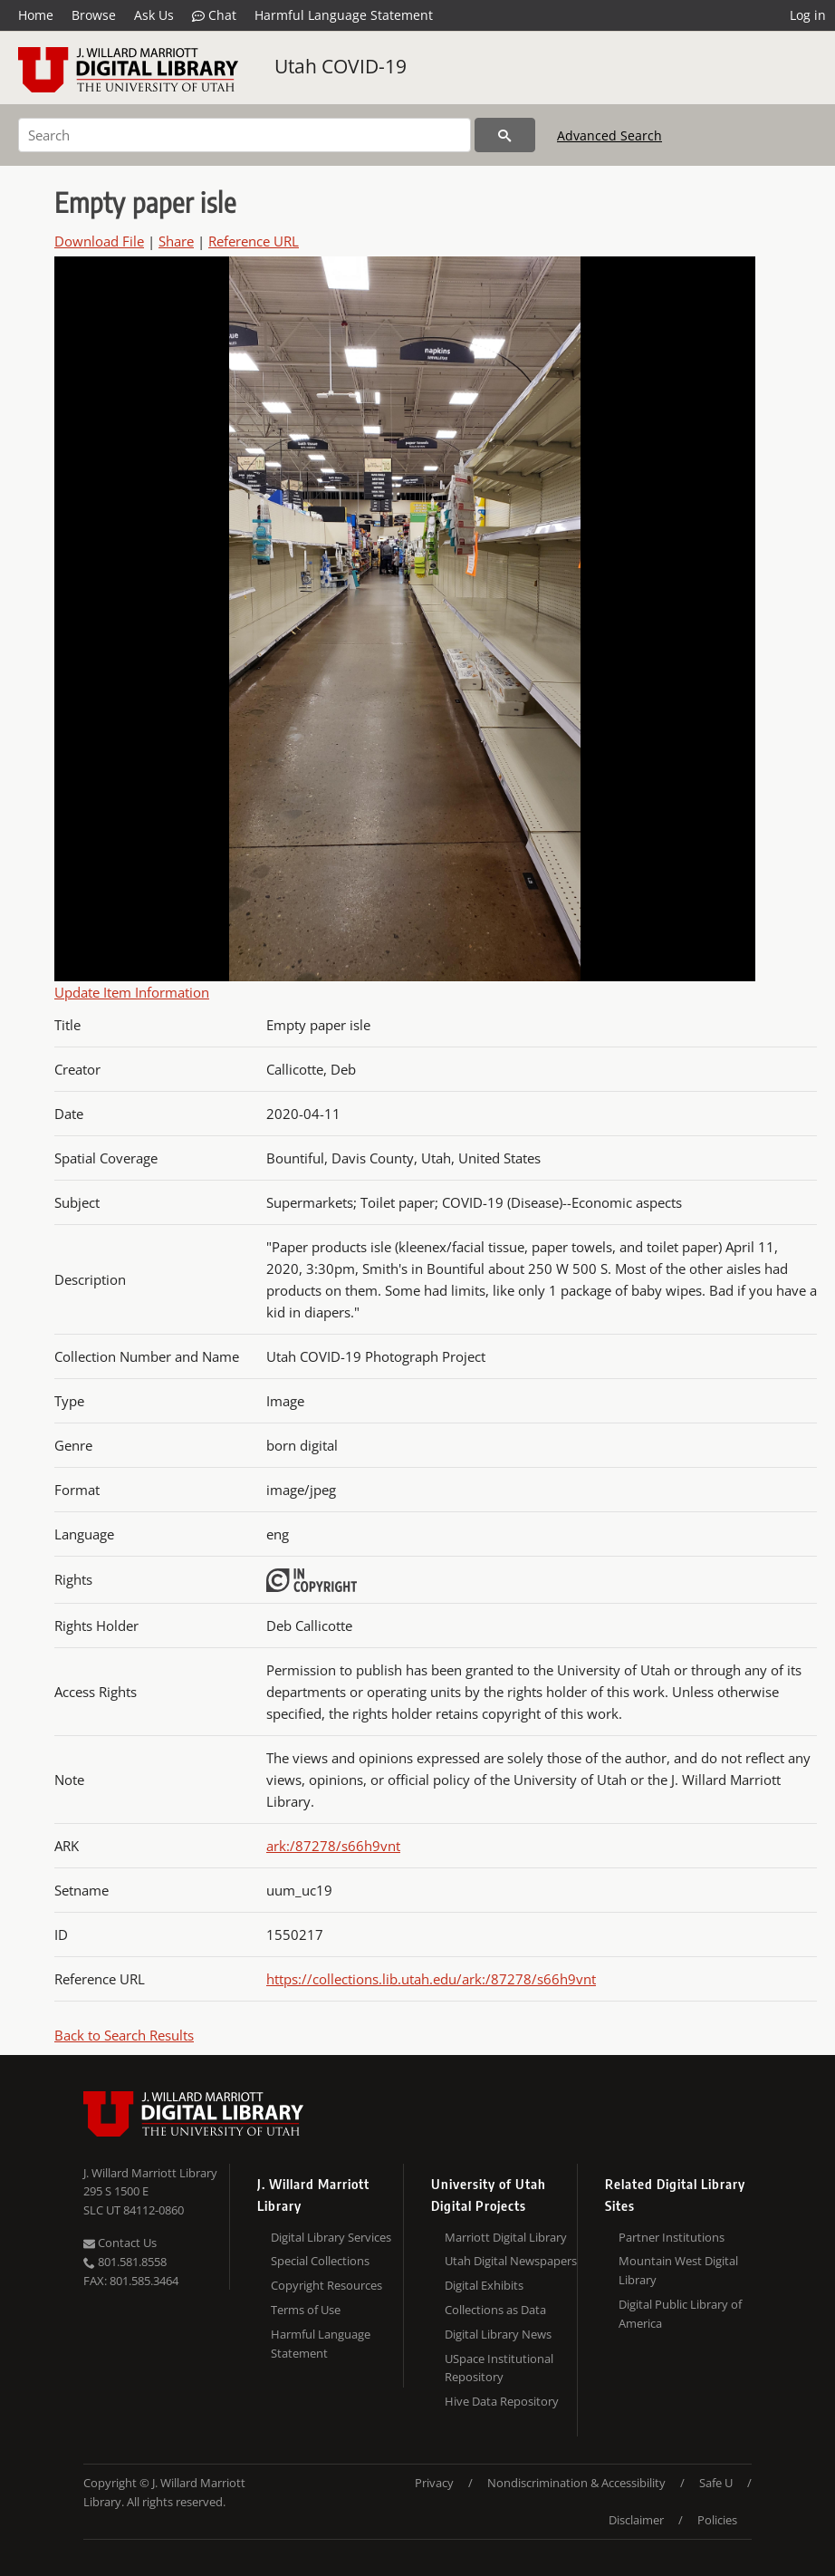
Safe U (716, 2483)
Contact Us (120, 2242)
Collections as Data (495, 2309)
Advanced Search (609, 135)
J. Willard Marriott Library (150, 2173)
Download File (99, 241)
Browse (94, 15)
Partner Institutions (672, 2237)
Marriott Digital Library (506, 2237)
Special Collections (320, 2261)
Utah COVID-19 (340, 66)
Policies (717, 2520)
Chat (214, 15)
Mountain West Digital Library (678, 2270)
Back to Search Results (124, 2035)
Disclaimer (636, 2520)
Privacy (434, 2483)
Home (35, 15)
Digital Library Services (331, 2237)
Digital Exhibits (484, 2285)
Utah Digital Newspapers (511, 2261)
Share (176, 241)
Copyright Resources (326, 2285)
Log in (808, 15)
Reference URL (253, 241)
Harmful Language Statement (343, 15)
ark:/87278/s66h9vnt (333, 1846)
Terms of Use (306, 2309)
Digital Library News (498, 2334)
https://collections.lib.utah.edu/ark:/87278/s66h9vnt (431, 1979)
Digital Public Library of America (680, 2313)
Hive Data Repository (502, 2401)
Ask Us (154, 15)
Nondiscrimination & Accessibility (576, 2483)
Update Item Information (131, 992)
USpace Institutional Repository (499, 2368)
